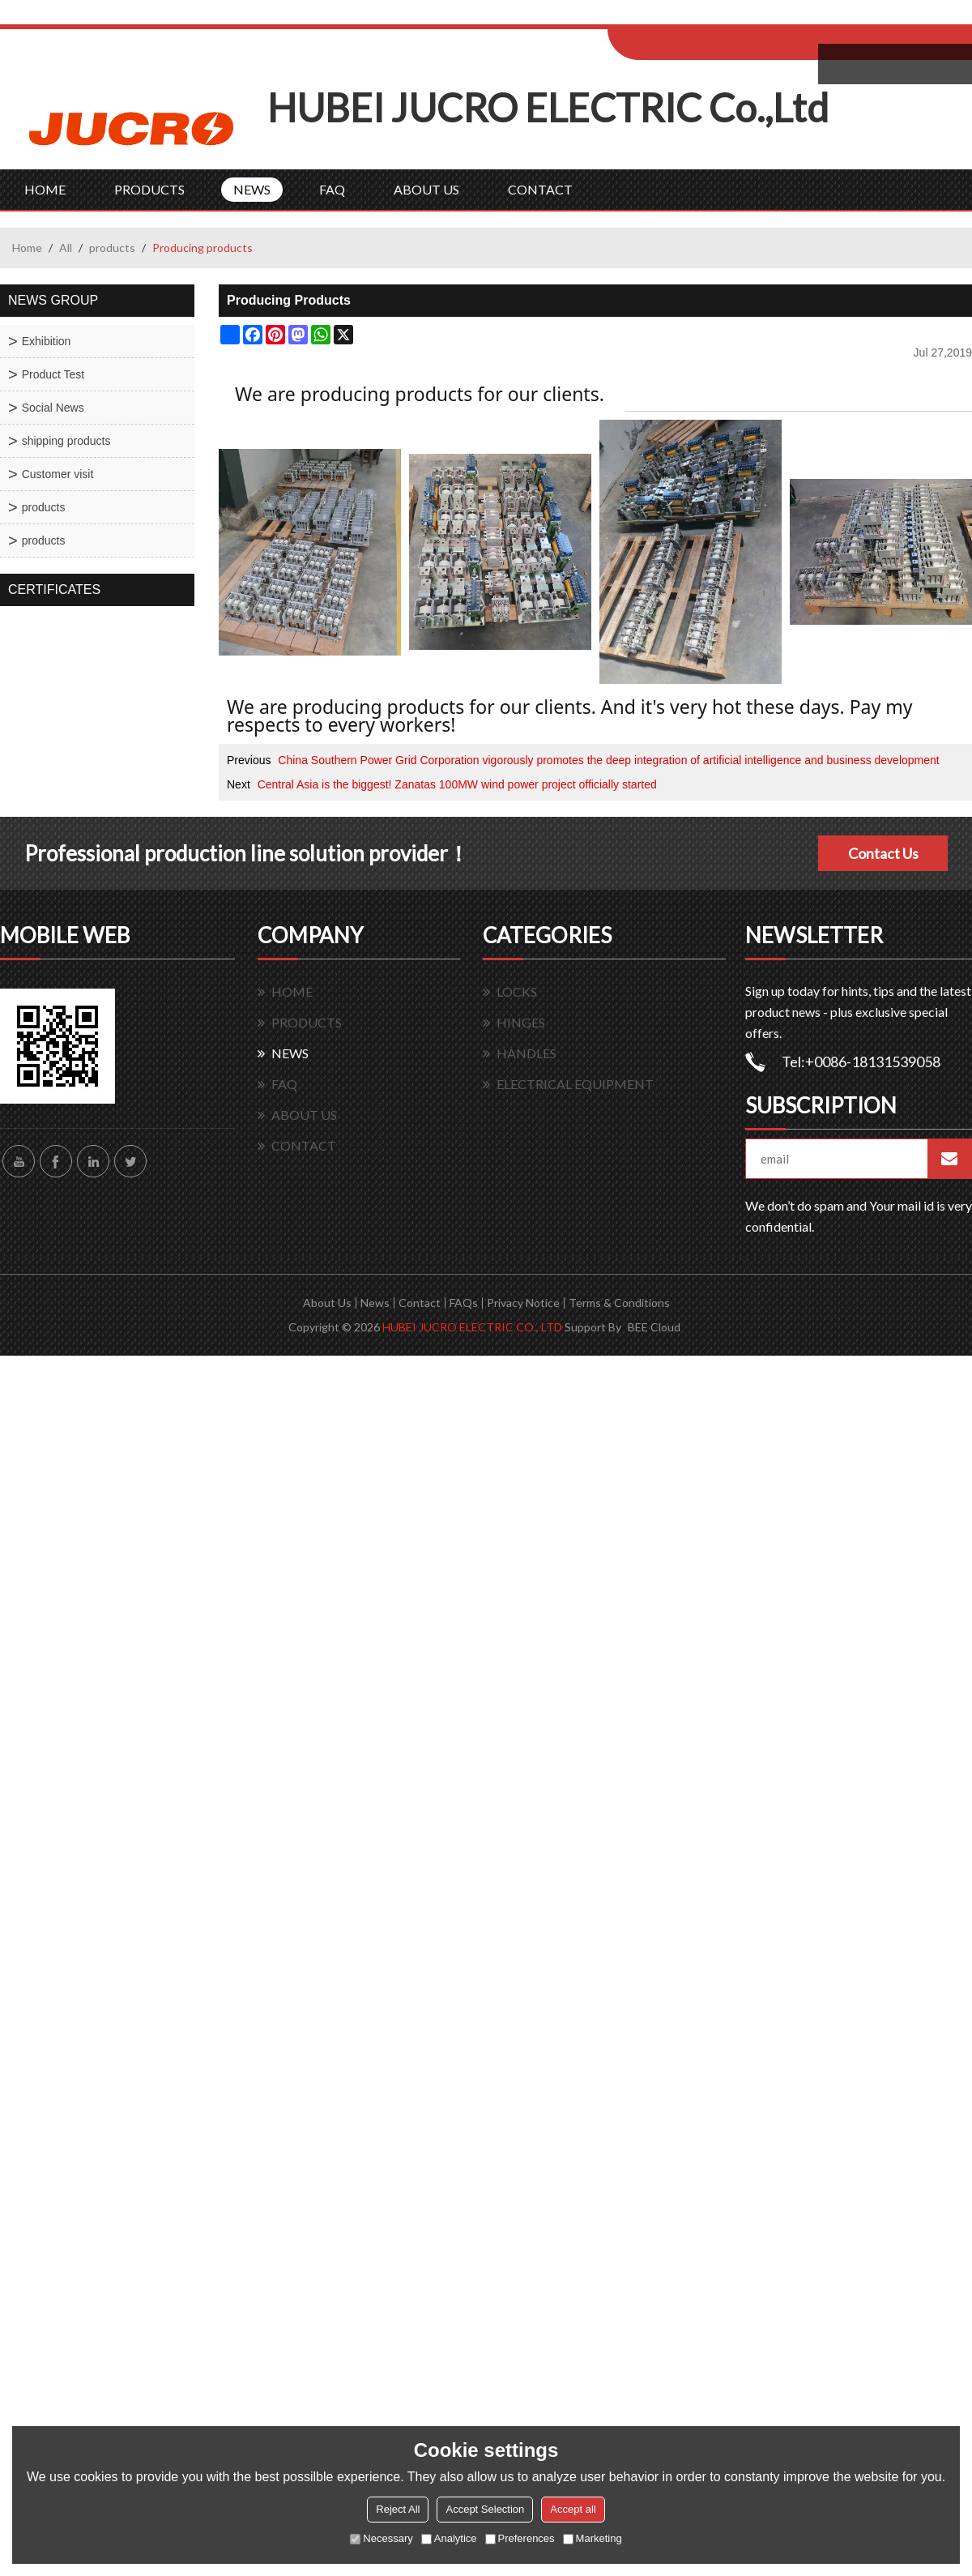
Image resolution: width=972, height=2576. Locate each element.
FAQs (464, 1303)
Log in (707, 17)
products (112, 247)
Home (27, 247)
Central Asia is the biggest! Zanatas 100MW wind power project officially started (457, 784)
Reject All (398, 2509)
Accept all (572, 2509)
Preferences (520, 2538)
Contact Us (883, 853)
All (65, 247)
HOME (45, 189)
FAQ (332, 189)
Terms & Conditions (619, 1303)
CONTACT (540, 189)
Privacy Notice (523, 1303)
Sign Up (742, 17)
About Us (327, 1303)
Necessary (381, 2538)
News (375, 1303)
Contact (420, 1303)
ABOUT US (426, 189)
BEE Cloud (654, 1327)
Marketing (592, 2538)
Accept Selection (485, 2509)
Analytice (449, 2538)
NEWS (252, 189)
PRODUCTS (149, 189)
